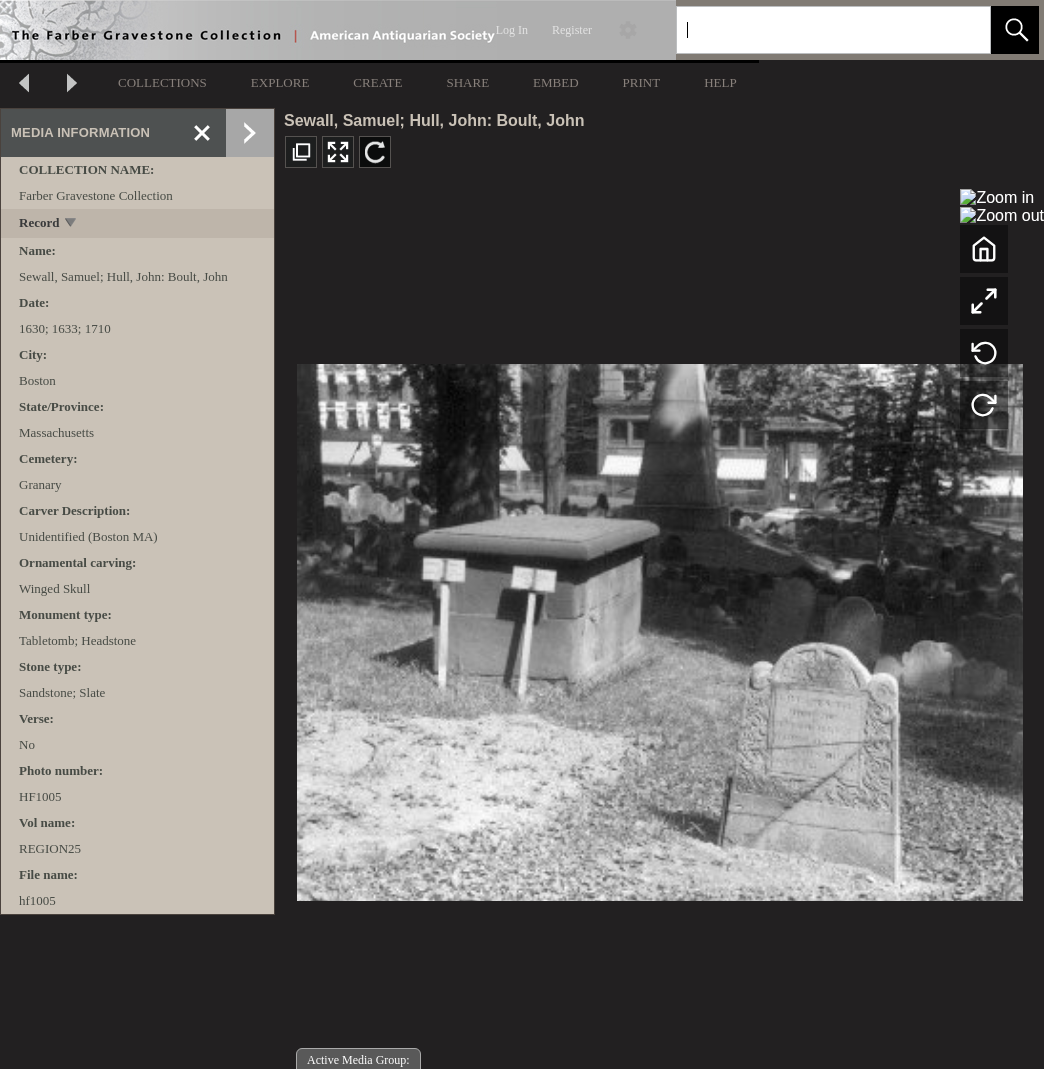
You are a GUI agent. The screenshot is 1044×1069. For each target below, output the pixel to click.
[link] (959, 29)
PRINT (642, 82)
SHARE (467, 82)
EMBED (556, 82)
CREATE (377, 82)
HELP (720, 82)
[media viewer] (659, 626)
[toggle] (71, 224)
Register (572, 30)
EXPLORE (280, 82)
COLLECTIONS (162, 82)
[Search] (810, 30)
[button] (1015, 30)
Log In (512, 30)
